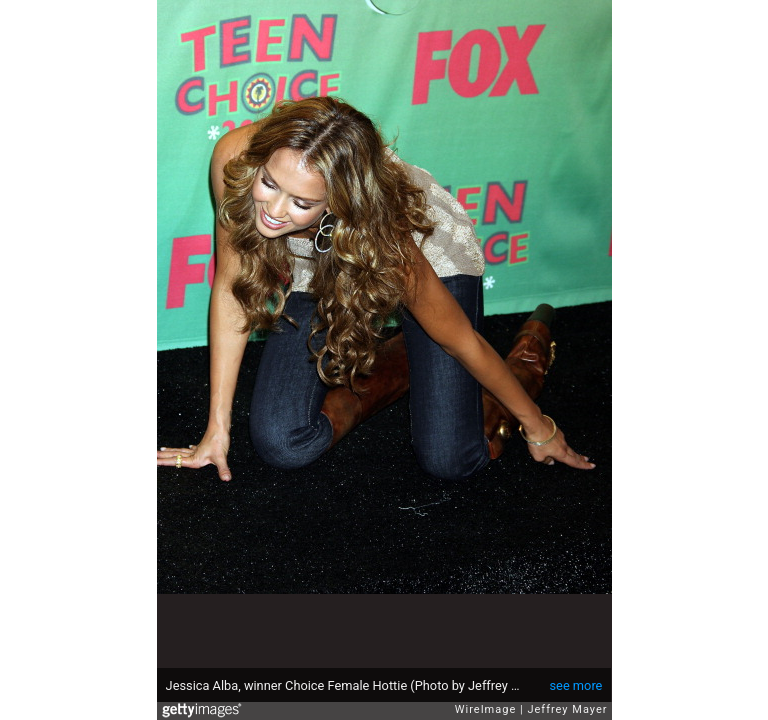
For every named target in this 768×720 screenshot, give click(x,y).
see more (576, 685)
